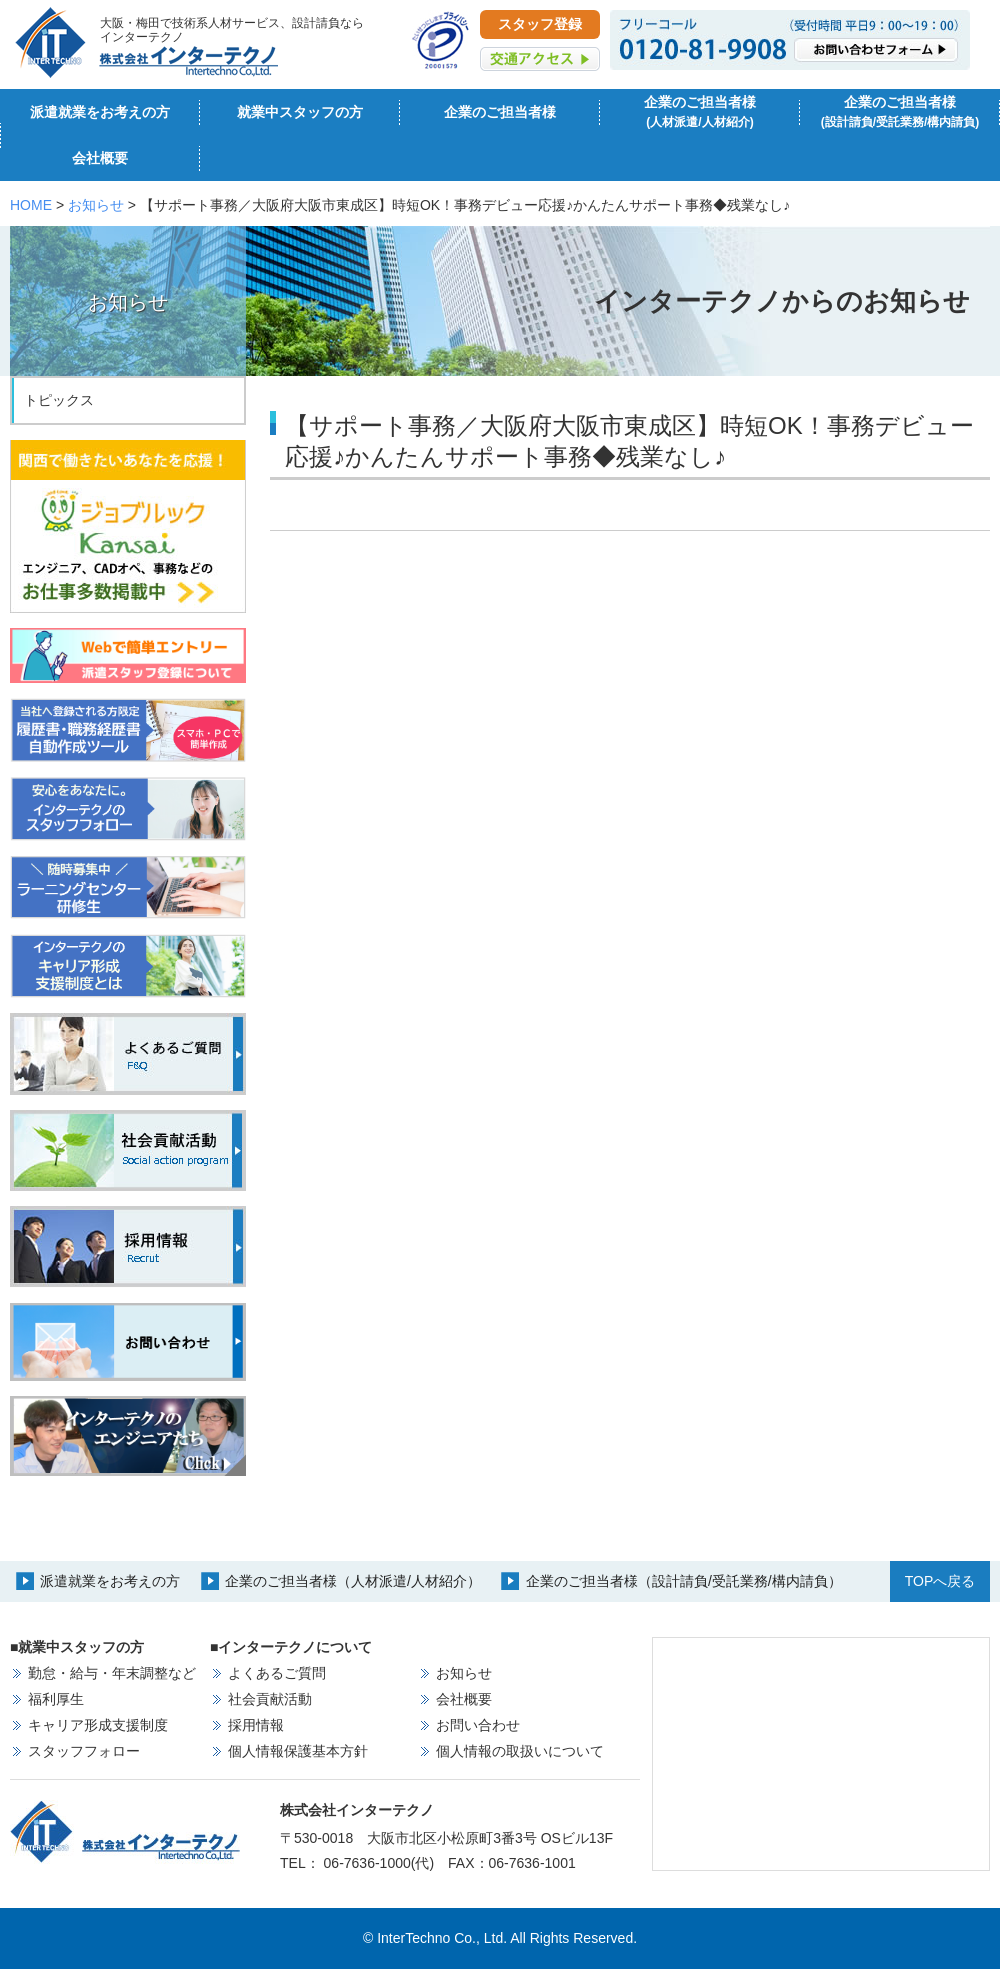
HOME (31, 205)
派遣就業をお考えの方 (100, 112)
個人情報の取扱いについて (520, 1751)
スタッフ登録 (540, 24)
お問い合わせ (478, 1725)
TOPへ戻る (940, 1581)
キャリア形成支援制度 (98, 1725)
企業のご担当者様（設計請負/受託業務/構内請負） (684, 1581)
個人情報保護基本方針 (298, 1751)
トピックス (59, 400)
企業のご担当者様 (500, 112)
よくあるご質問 (277, 1673)
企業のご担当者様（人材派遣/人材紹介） (353, 1581)
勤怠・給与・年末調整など (112, 1673)
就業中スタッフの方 (300, 112)
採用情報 (256, 1725)
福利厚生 (56, 1699)
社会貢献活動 (270, 1699)
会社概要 (100, 158)
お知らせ (96, 205)
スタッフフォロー (84, 1751)
